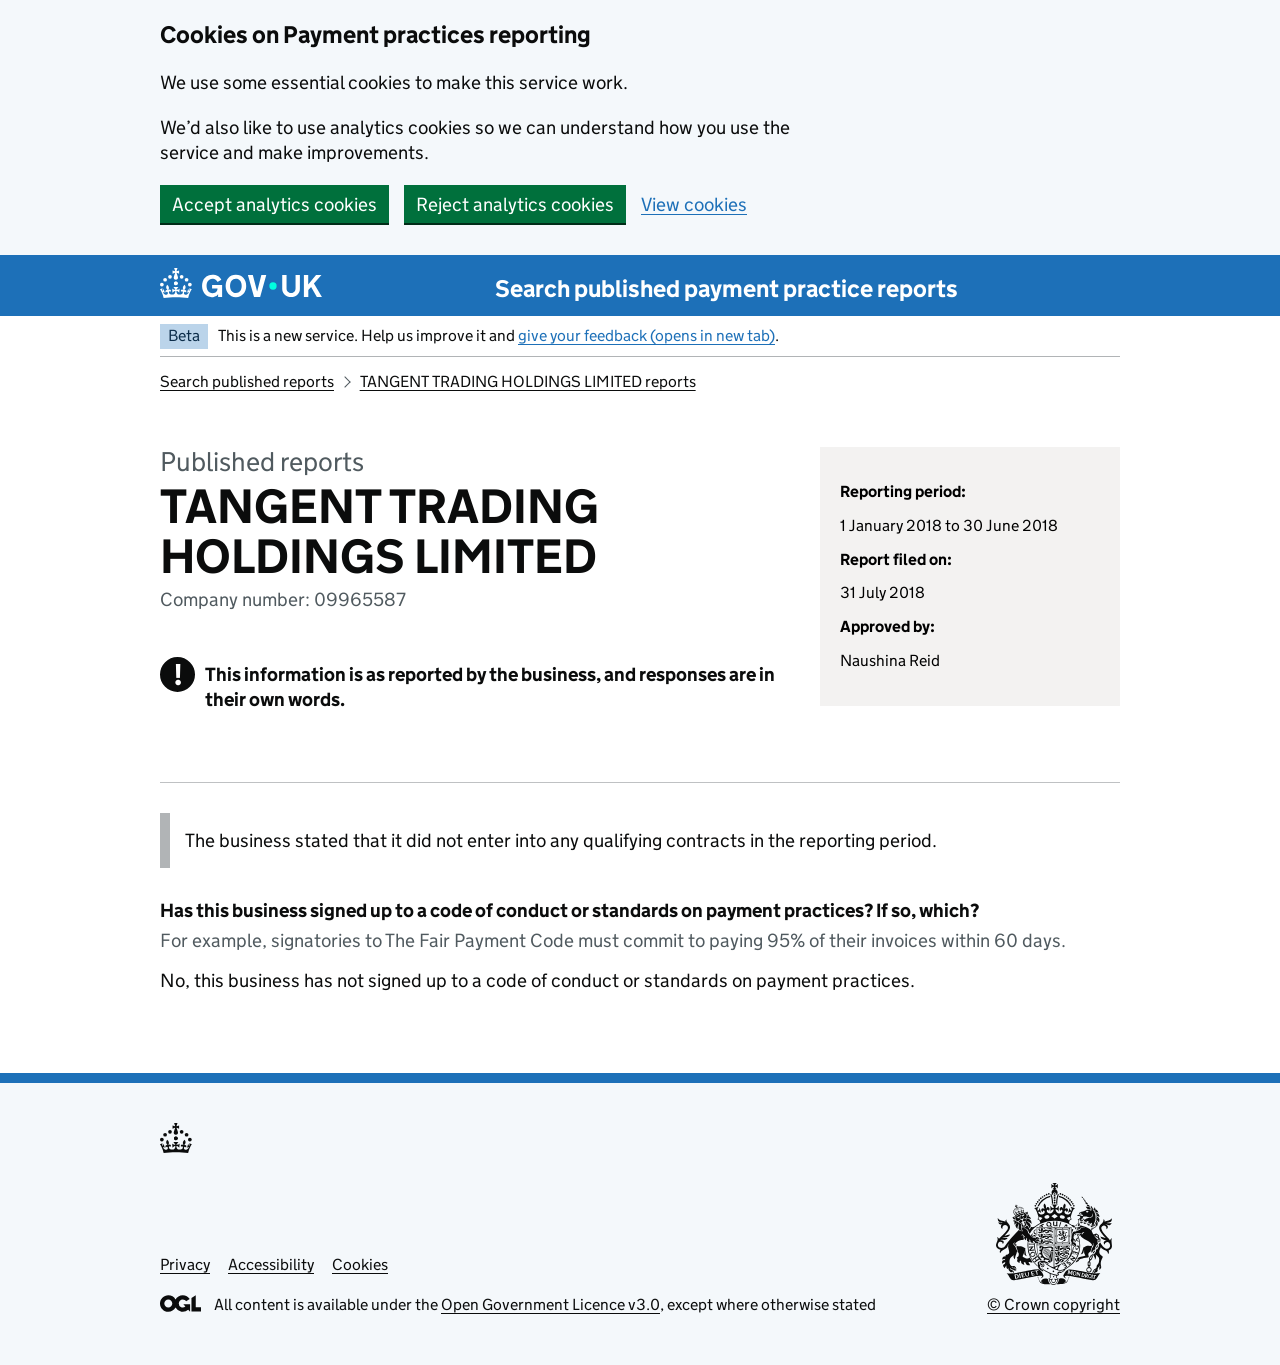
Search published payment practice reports (726, 288)
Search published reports (247, 381)
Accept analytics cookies (274, 204)
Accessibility (271, 1264)
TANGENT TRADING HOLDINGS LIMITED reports (528, 381)
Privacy (185, 1264)
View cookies (694, 204)
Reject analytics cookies (515, 204)
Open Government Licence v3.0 (550, 1304)
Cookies (360, 1264)
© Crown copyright (1053, 1304)
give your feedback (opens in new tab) (646, 335)
